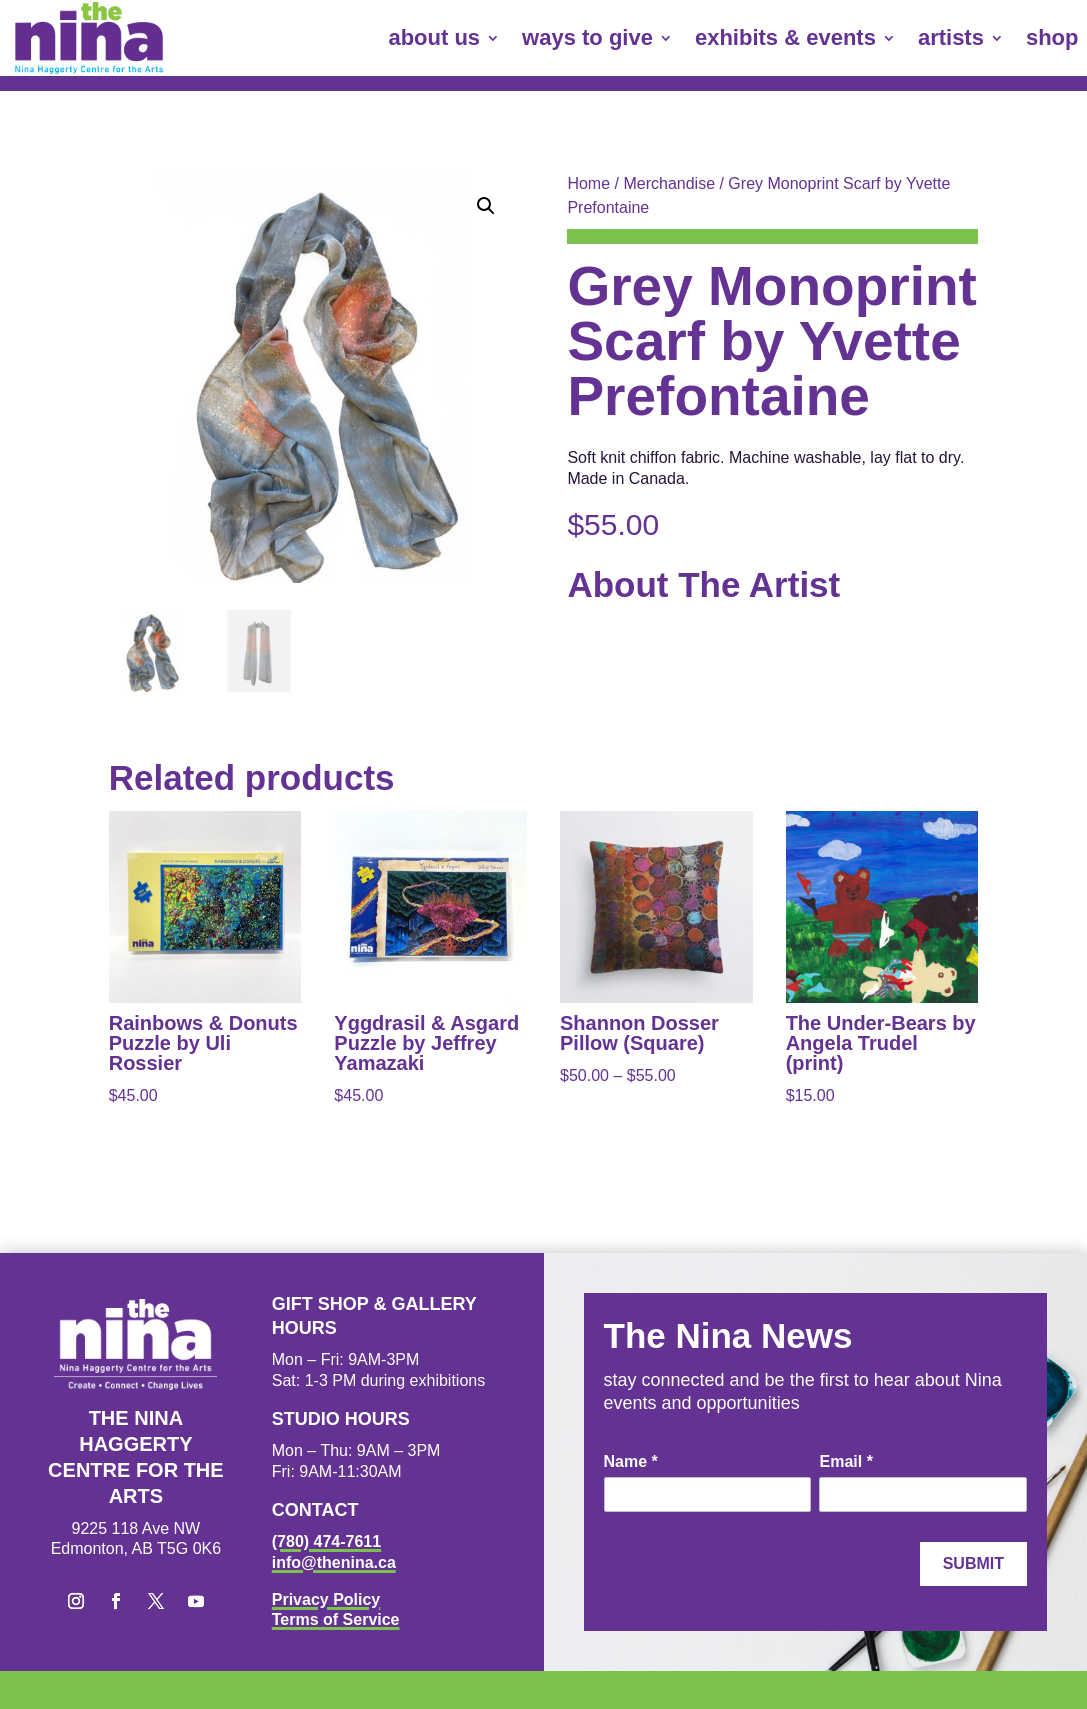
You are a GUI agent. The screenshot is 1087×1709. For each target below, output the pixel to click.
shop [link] (1052, 37)
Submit (973, 1563)
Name (631, 1461)
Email (845, 1461)
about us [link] (434, 37)
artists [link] (951, 37)
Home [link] (588, 183)
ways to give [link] (587, 37)
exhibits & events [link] (785, 37)
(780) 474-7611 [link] (326, 1541)
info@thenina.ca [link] (334, 1562)
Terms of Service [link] (336, 1619)
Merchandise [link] (669, 183)
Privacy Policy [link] (326, 1599)
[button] (486, 206)
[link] (89, 38)
